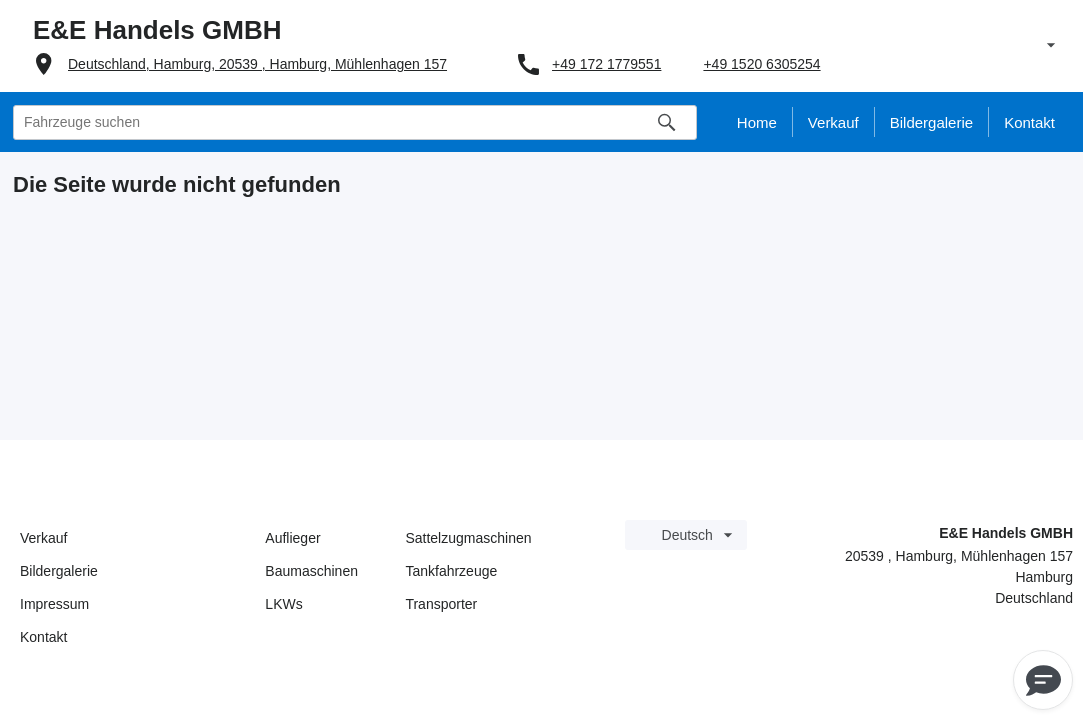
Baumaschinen (311, 571)
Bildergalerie (59, 571)
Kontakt (43, 637)
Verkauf (43, 538)
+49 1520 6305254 (761, 64)
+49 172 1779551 (606, 64)
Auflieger (292, 538)
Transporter (441, 604)
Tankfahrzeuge (451, 571)
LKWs (283, 604)
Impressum (54, 604)
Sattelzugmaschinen (468, 538)
